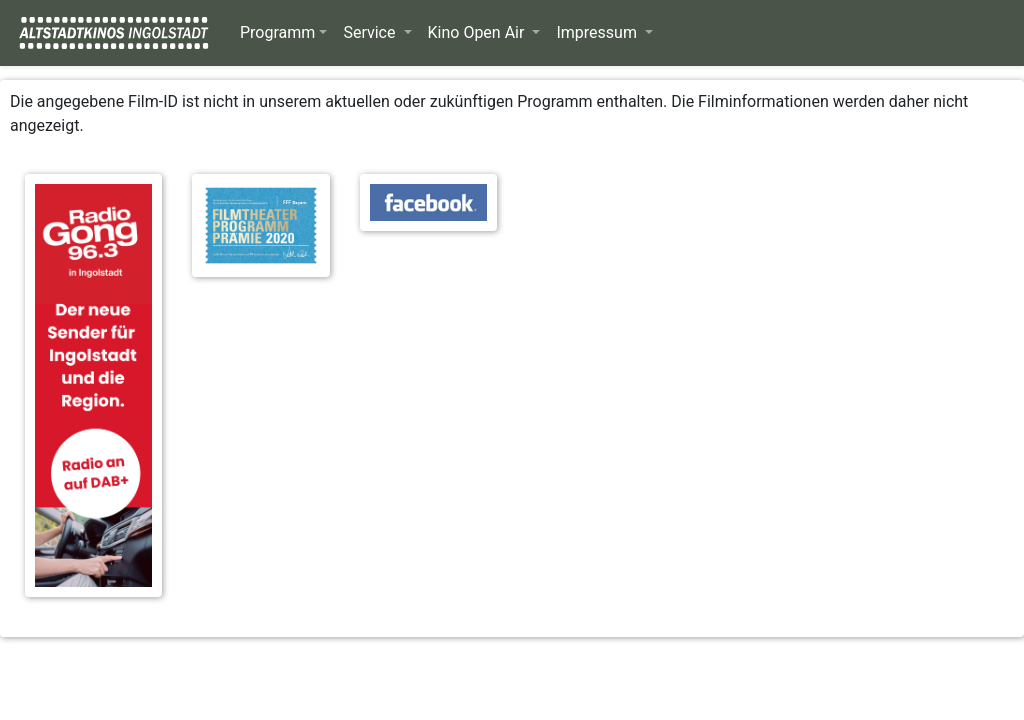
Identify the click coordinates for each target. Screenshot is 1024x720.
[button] (283, 33)
